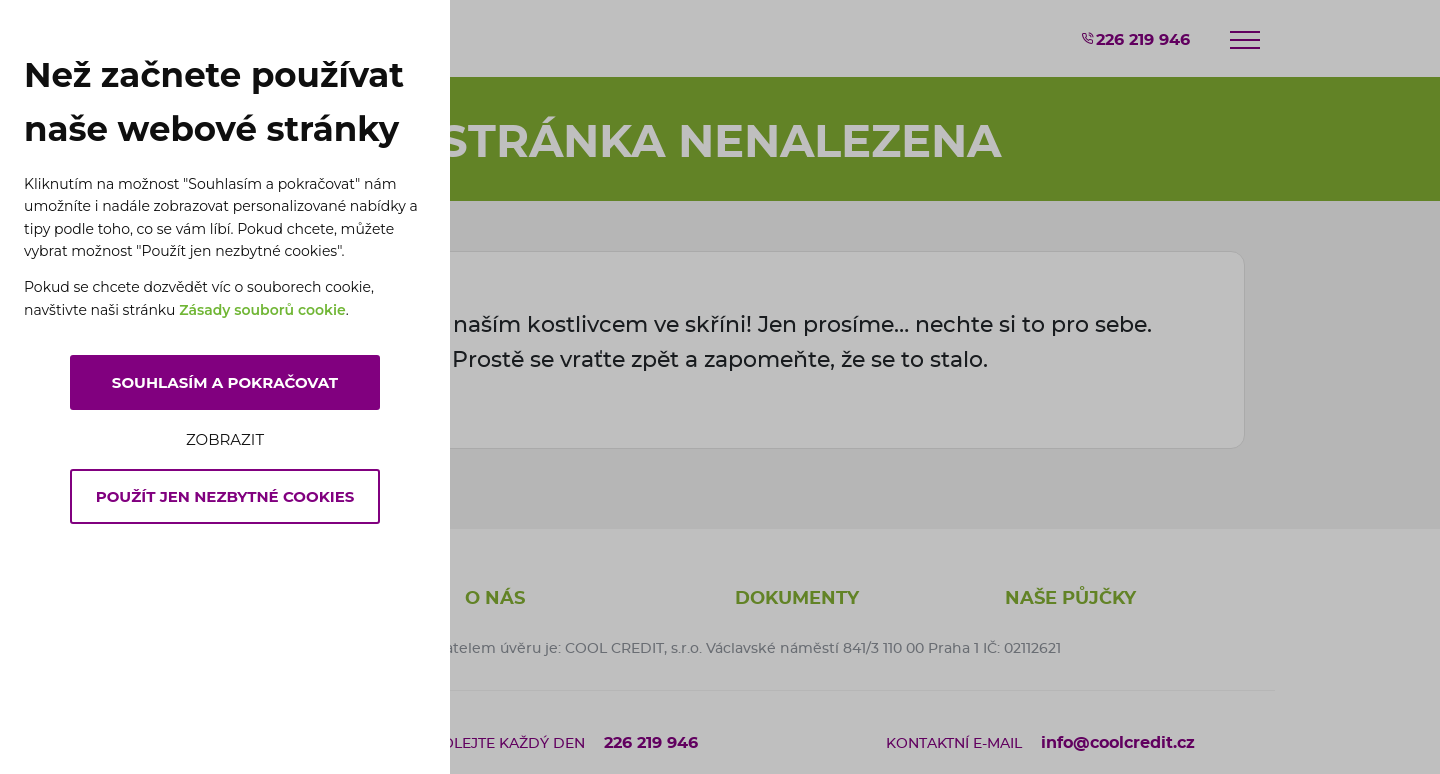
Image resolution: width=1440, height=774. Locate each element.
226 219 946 (1135, 39)
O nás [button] (495, 599)
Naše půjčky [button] (1070, 599)
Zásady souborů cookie (262, 310)
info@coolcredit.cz (1118, 743)
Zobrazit (225, 439)
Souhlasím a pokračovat (225, 382)
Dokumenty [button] (797, 599)
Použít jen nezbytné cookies (225, 496)
